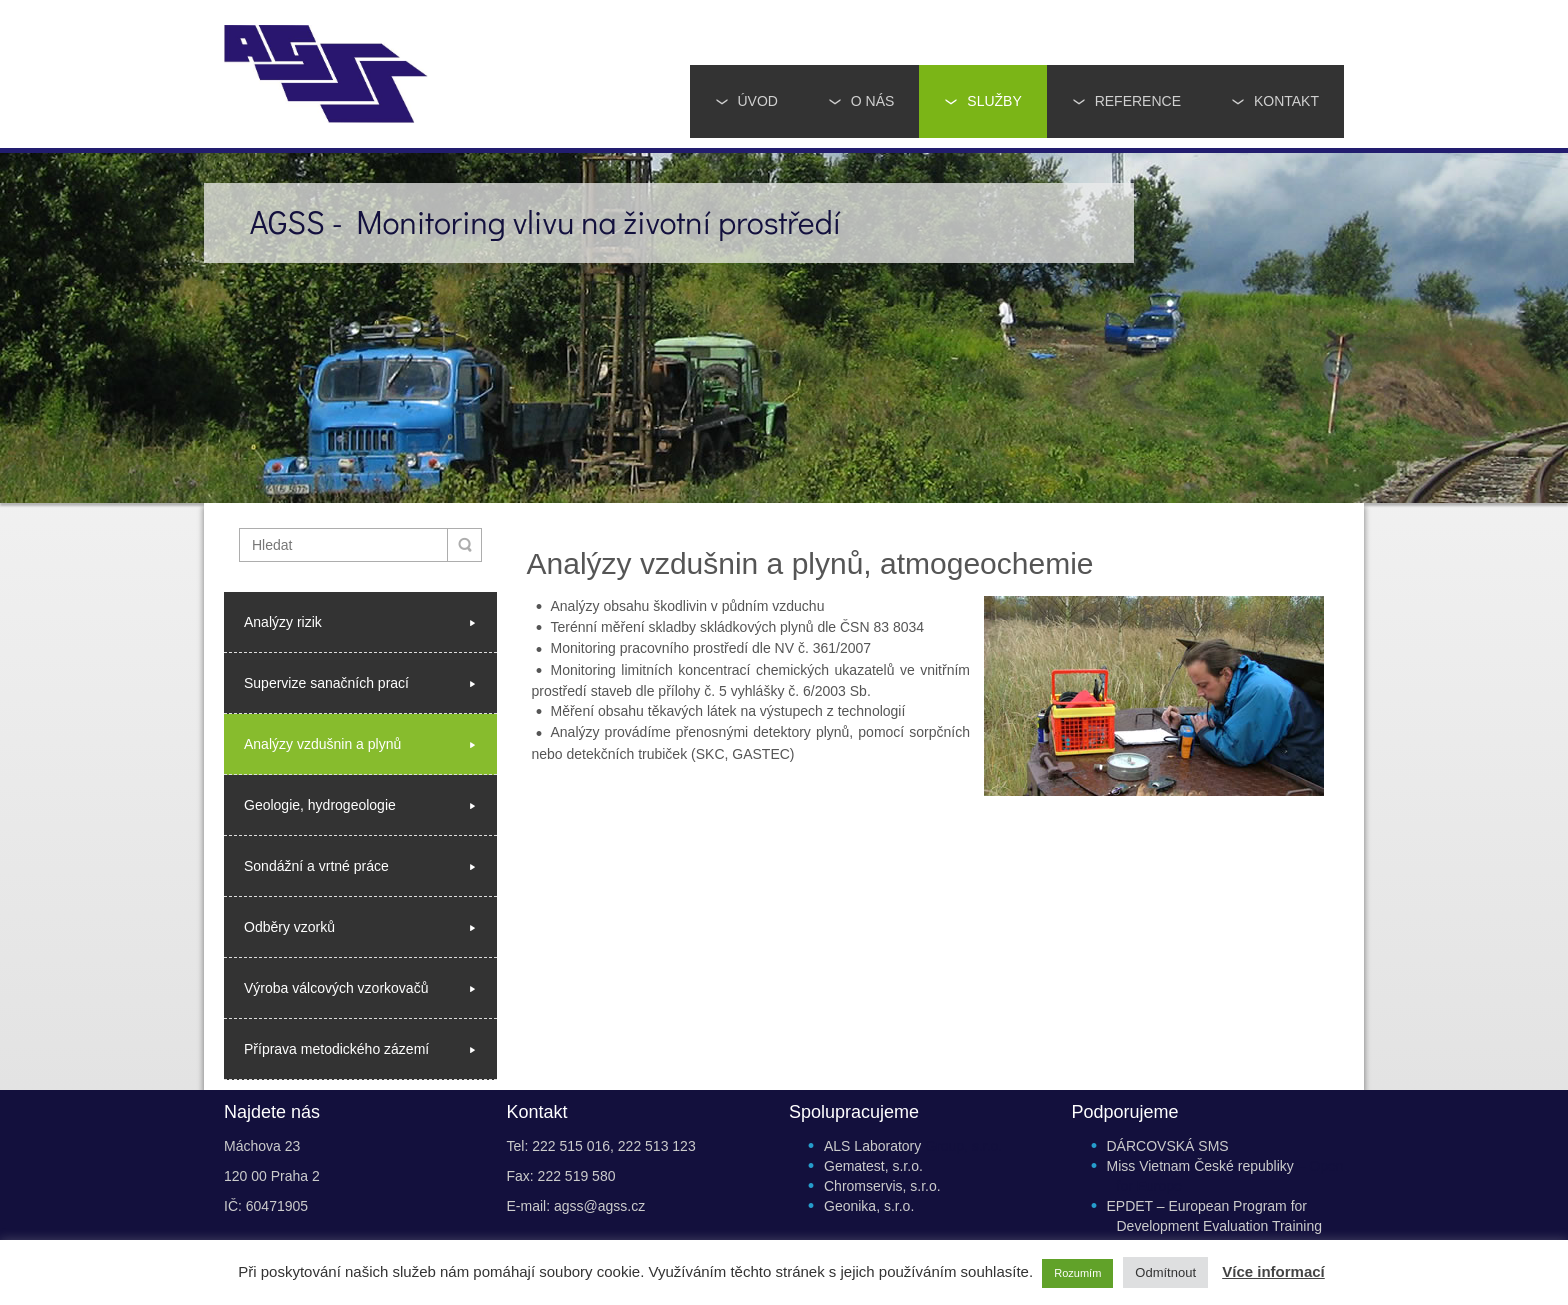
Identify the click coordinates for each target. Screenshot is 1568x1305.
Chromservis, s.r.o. (882, 1186)
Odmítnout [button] (1165, 1272)
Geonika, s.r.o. (869, 1206)
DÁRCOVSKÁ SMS (1168, 1146)
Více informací (1273, 1271)
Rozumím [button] (1077, 1273)
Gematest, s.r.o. (873, 1166)
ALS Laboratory (872, 1146)
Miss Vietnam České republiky (1200, 1166)
